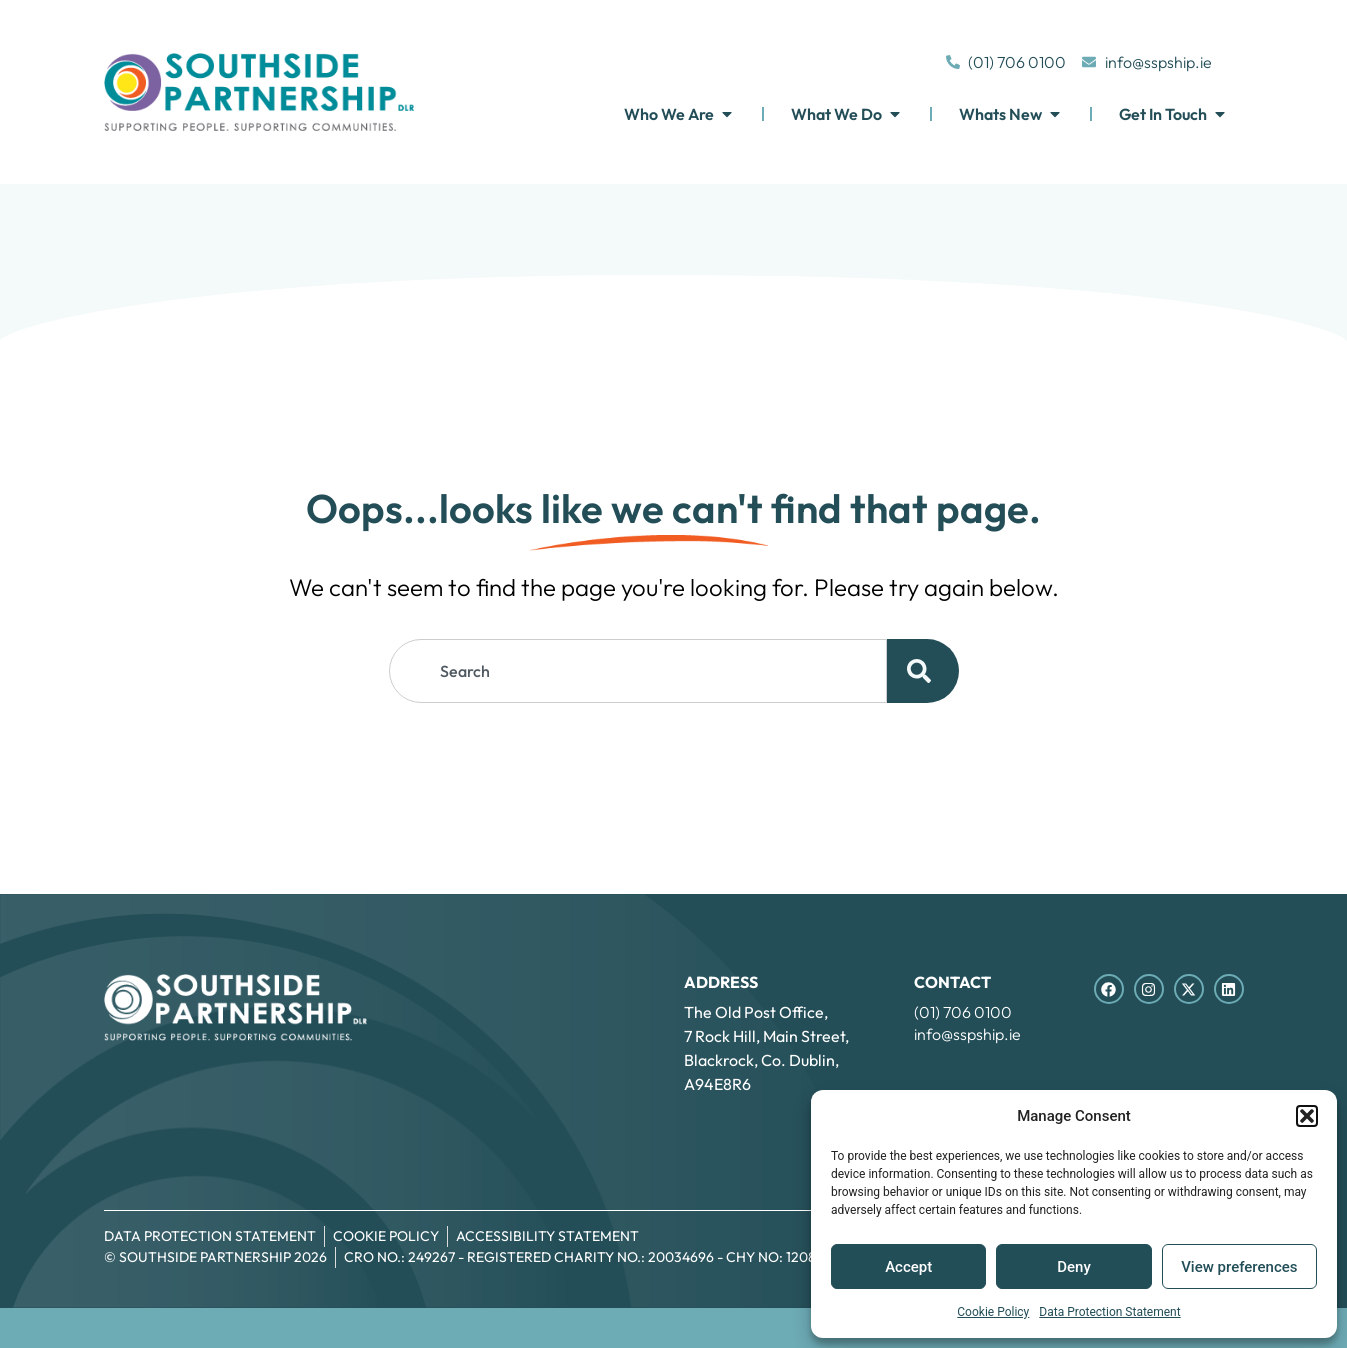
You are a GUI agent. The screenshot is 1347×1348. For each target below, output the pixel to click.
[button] (1307, 1116)
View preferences (1239, 1267)
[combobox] (638, 671)
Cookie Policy (993, 1312)
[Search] (923, 671)
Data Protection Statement (1109, 1312)
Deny (1074, 1267)
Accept (908, 1267)
